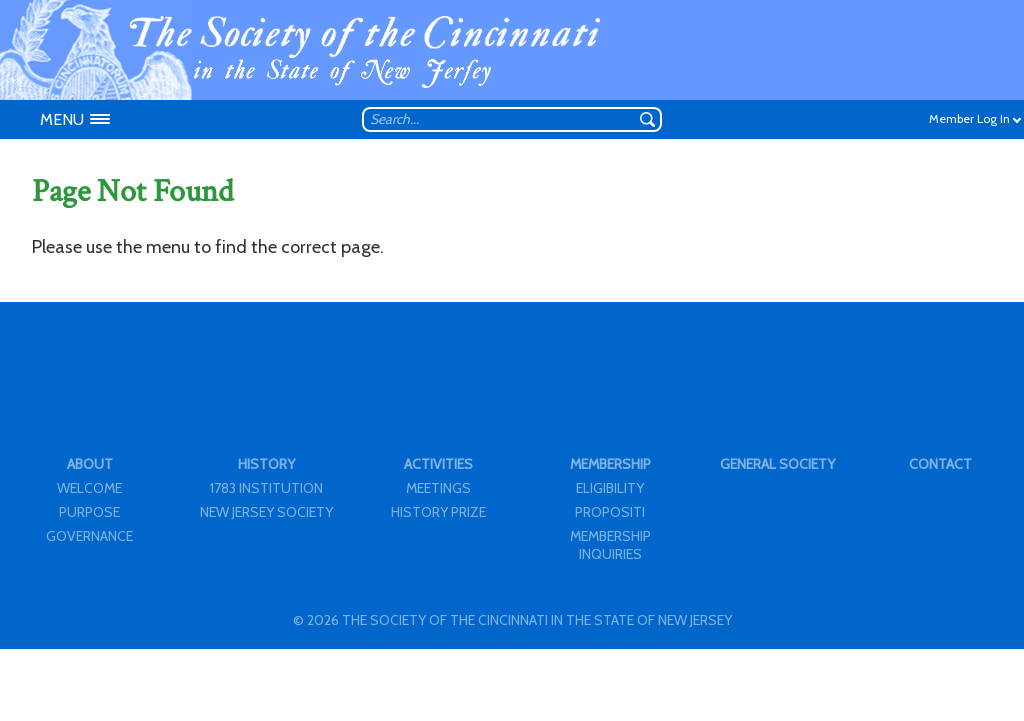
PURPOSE (89, 512)
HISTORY (266, 464)
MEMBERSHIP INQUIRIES (610, 545)
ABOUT (90, 464)
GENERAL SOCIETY (777, 464)
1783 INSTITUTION (266, 488)
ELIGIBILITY (610, 488)
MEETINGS (438, 488)
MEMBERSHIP (610, 464)
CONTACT (940, 464)
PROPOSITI (610, 512)
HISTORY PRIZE (438, 512)
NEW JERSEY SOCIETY (266, 512)
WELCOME (89, 488)
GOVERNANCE (89, 536)
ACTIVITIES (438, 464)
